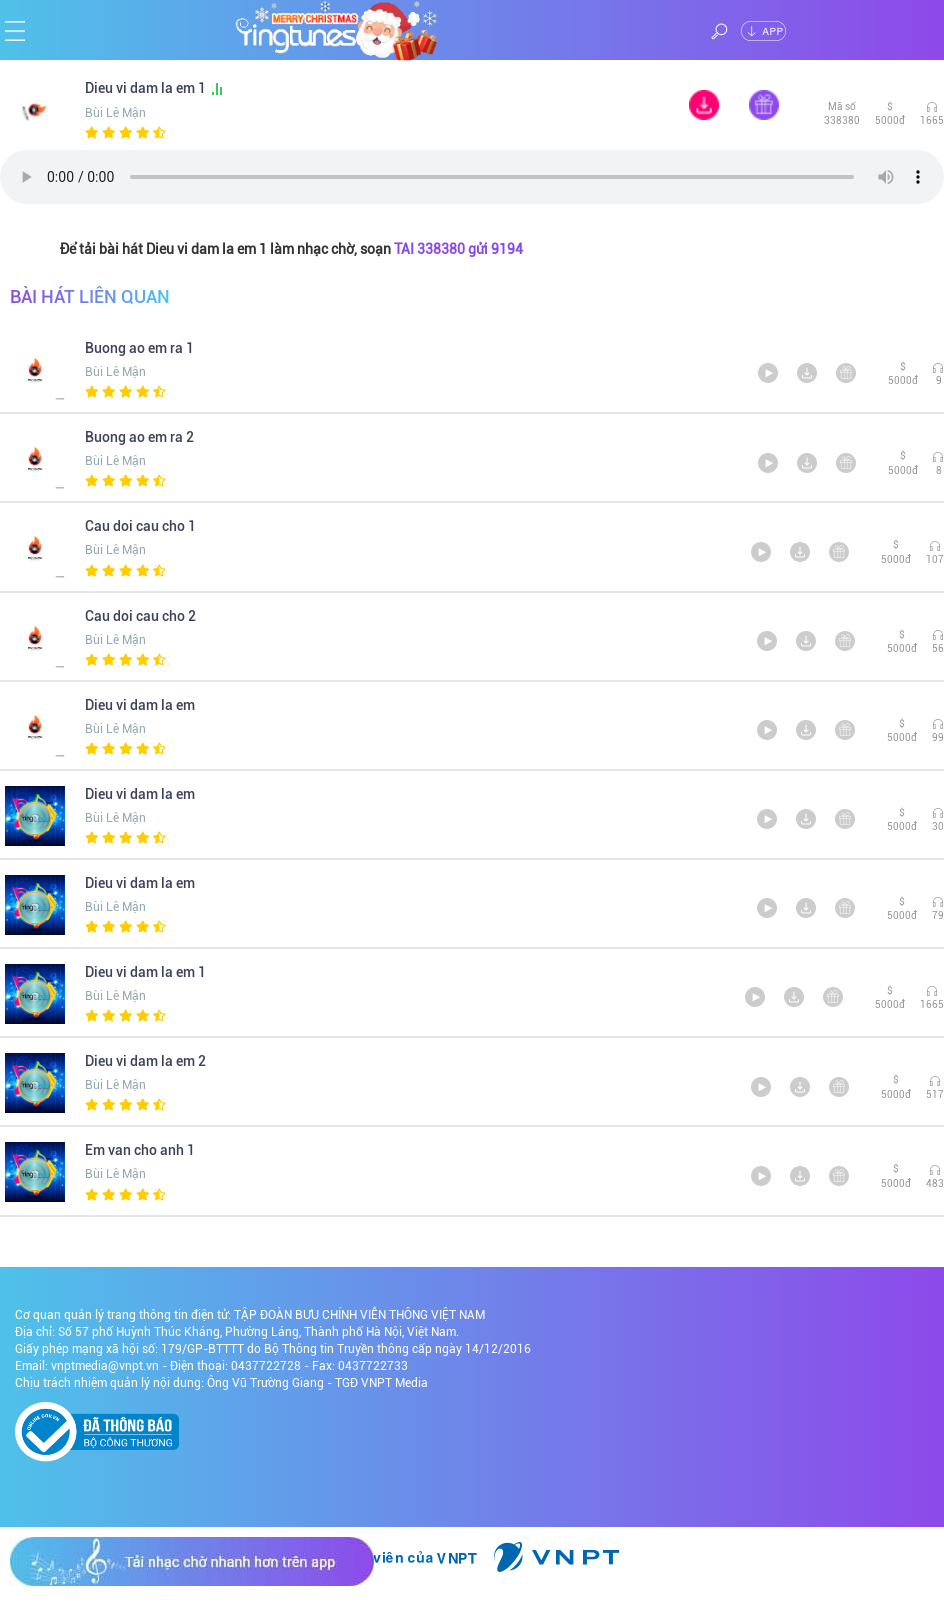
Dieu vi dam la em (140, 705)
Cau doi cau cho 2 (140, 616)
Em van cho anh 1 (140, 1150)
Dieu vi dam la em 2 (145, 1061)
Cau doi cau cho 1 (140, 526)
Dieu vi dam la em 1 (155, 88)
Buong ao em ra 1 (139, 348)
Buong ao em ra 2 (139, 437)
